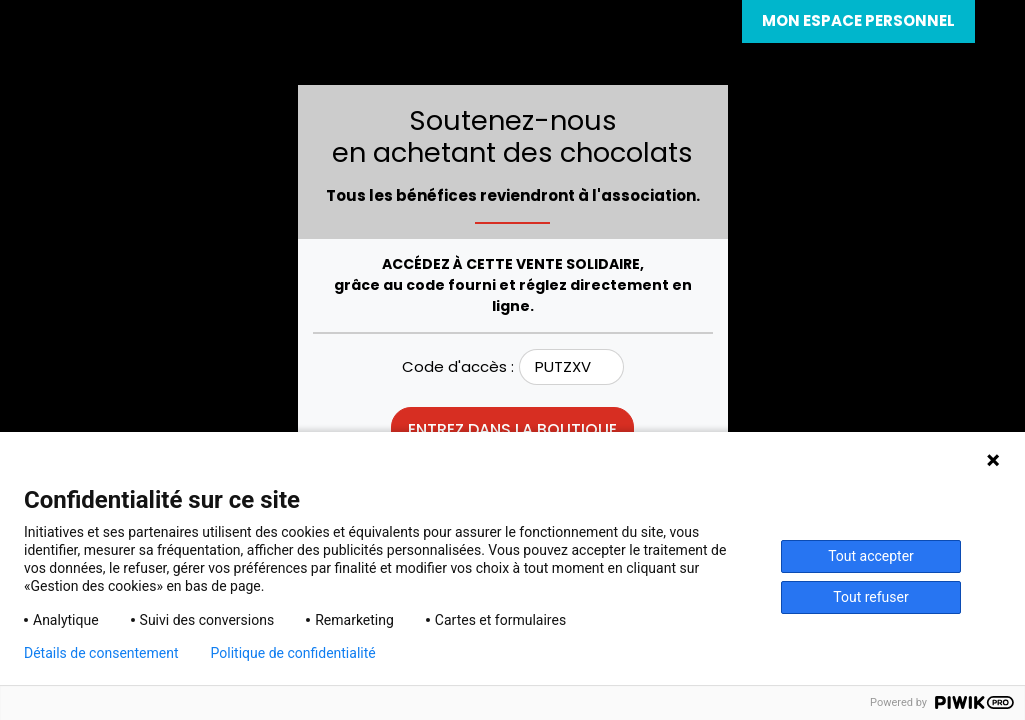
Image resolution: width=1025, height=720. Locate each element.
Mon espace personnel (858, 20)
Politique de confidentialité (293, 653)
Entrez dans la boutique (512, 429)
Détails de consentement (101, 653)
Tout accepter (871, 556)
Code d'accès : (458, 366)
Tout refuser (870, 597)
